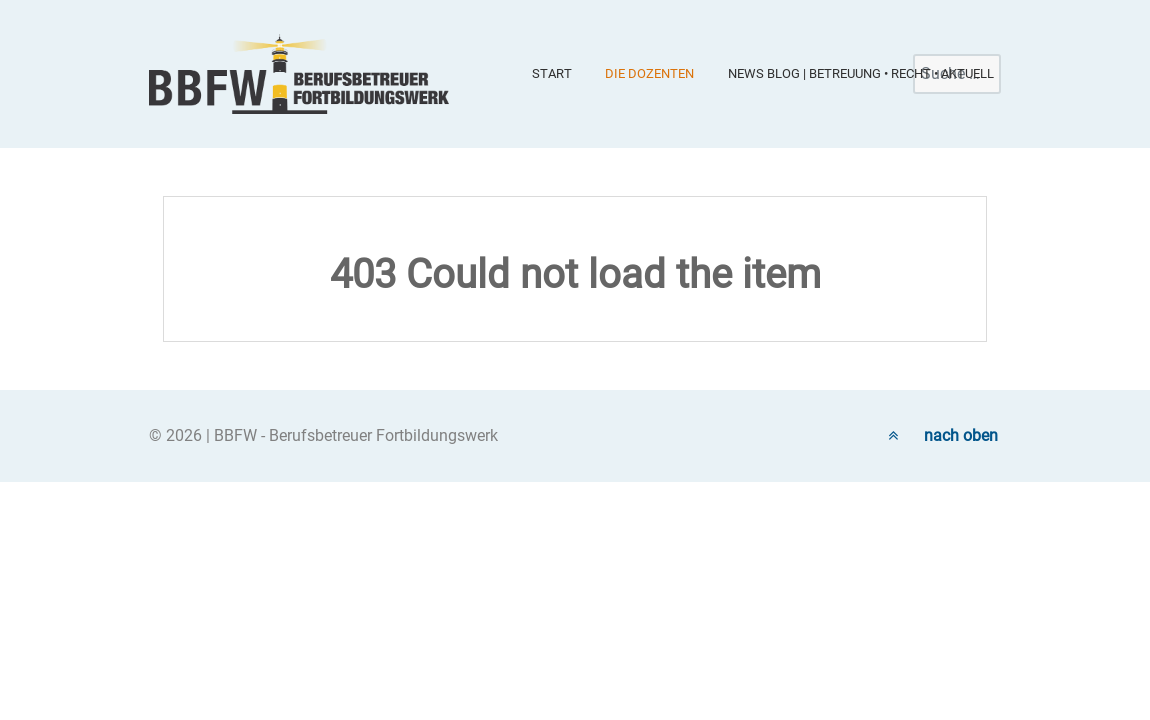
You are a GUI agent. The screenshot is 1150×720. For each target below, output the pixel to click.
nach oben (943, 435)
